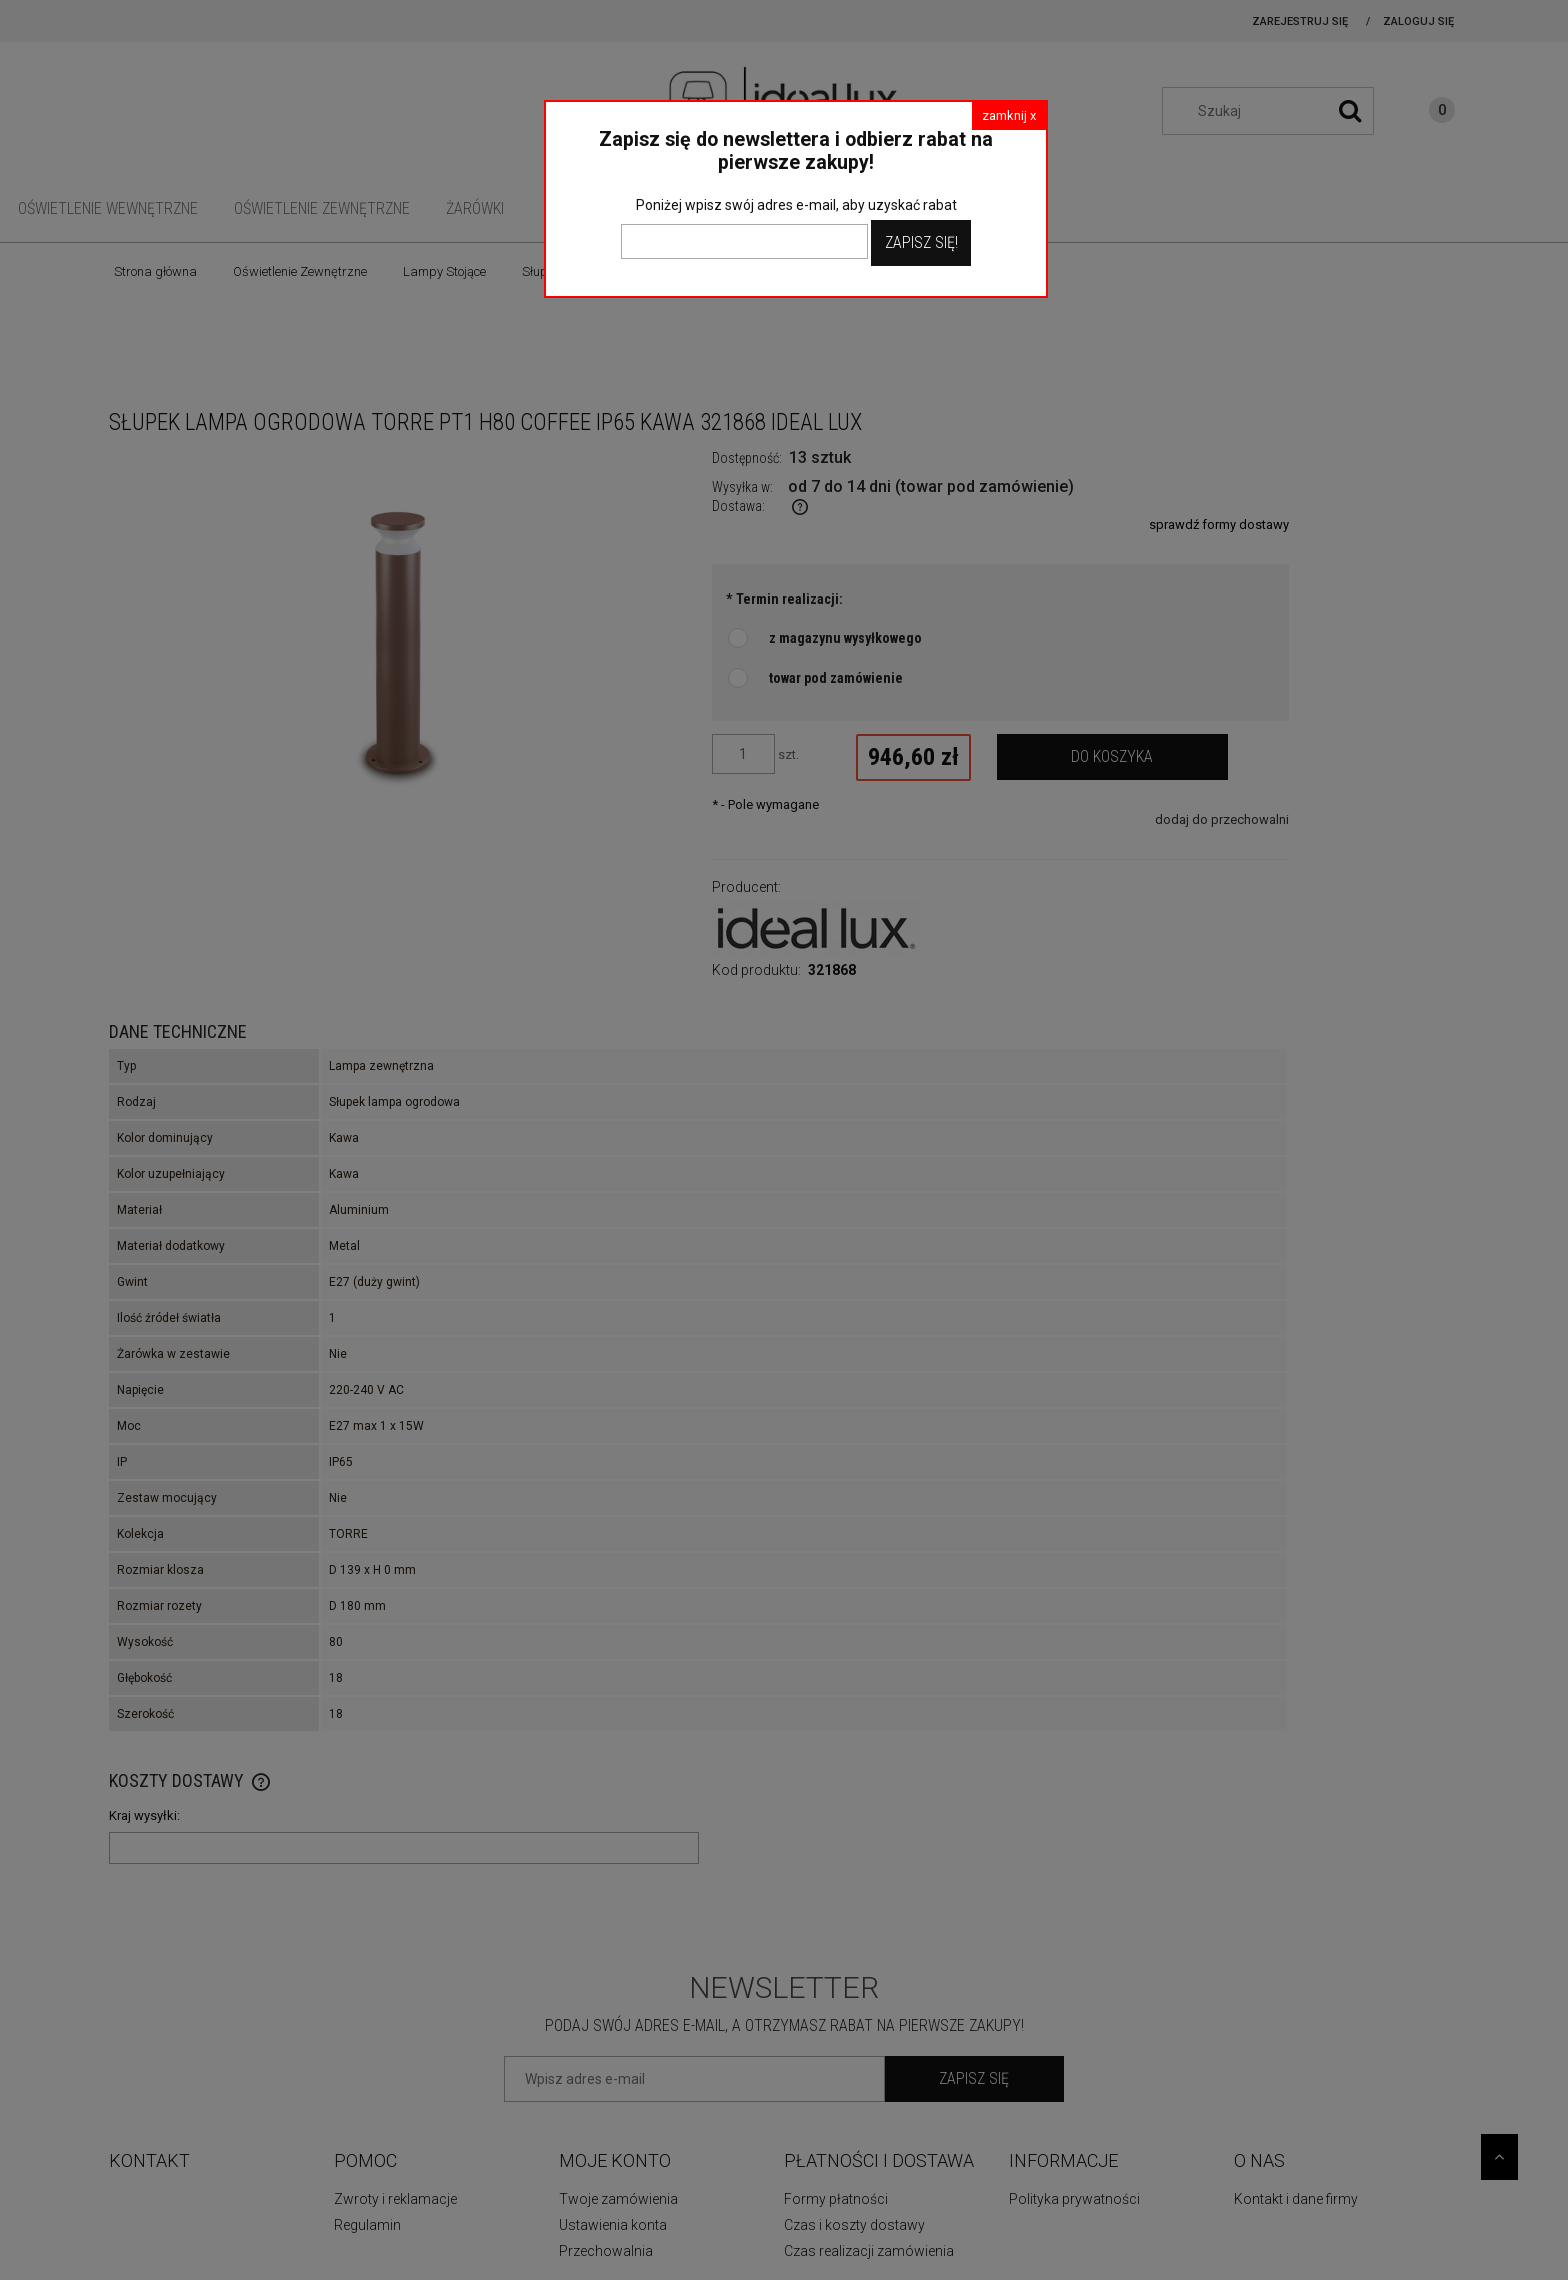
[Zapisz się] (974, 2079)
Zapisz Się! (921, 242)
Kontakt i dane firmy (1296, 2199)
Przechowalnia (606, 2251)
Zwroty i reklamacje (395, 2199)
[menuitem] (108, 208)
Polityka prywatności (1074, 2199)
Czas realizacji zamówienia (869, 2251)
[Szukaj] (1350, 111)
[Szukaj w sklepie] (1278, 111)
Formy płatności (836, 2199)
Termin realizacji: (784, 599)
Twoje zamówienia (618, 2199)
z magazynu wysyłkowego (845, 638)
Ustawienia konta (613, 2225)
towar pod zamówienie (836, 678)
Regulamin (367, 2225)
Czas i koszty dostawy (854, 2225)
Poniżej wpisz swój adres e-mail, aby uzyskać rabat (796, 205)
